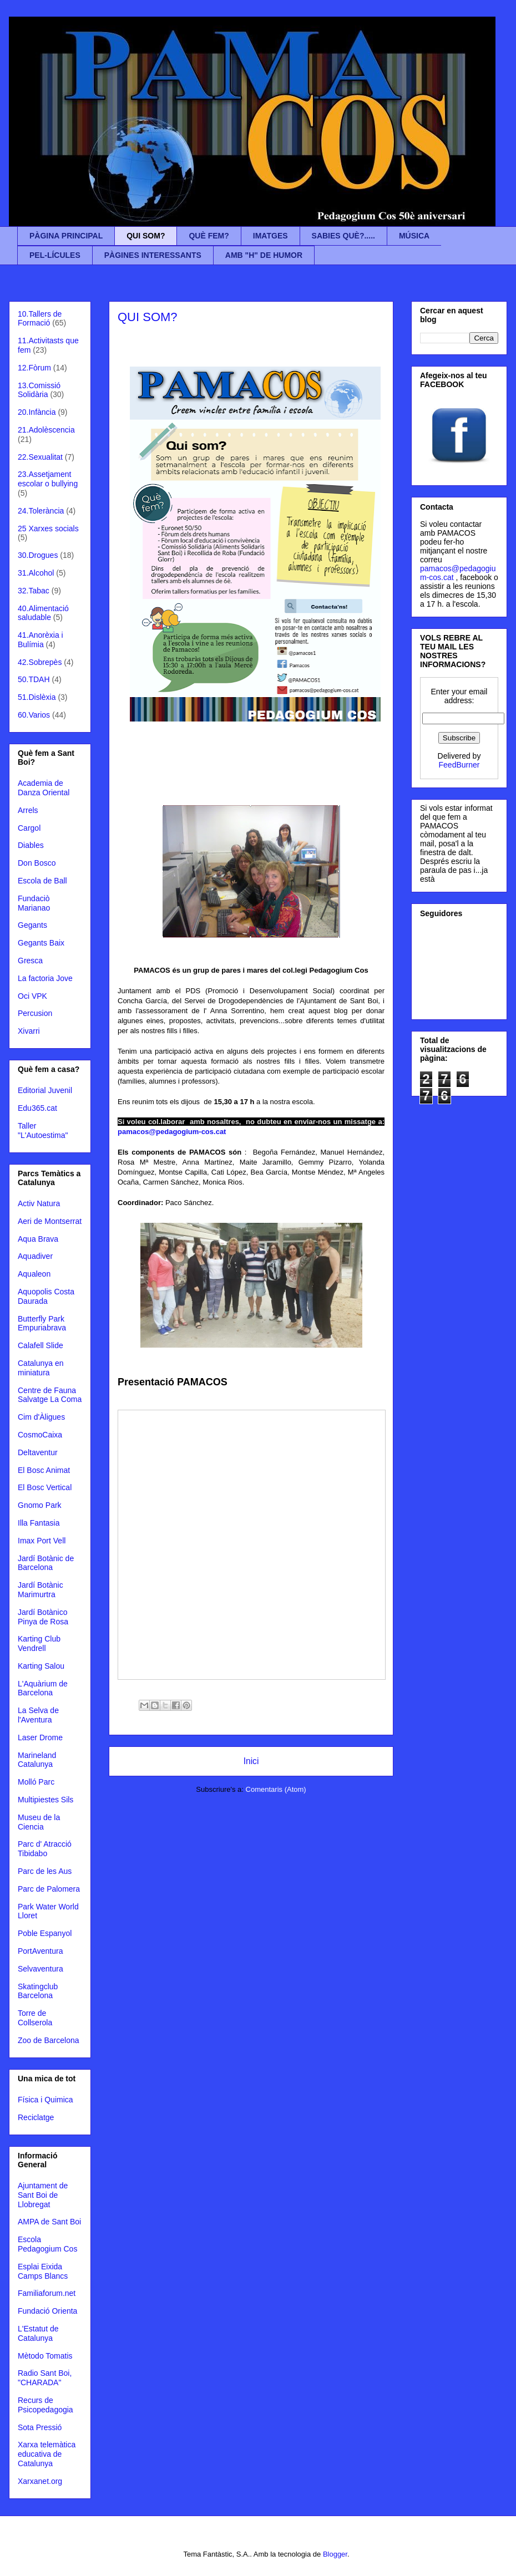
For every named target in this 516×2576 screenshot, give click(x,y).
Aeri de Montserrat (50, 1221)
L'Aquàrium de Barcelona (43, 1688)
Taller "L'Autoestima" (43, 1130)
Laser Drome (40, 1737)
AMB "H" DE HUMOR (263, 255)
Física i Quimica (45, 2099)
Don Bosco (36, 862)
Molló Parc (36, 1781)
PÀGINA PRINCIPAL (66, 235)
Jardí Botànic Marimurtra (40, 1590)
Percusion (35, 1013)
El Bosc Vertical (45, 1487)
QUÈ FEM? (209, 235)
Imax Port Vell (41, 1540)
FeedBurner (459, 764)
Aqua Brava (38, 1238)
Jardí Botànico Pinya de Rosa (43, 1617)
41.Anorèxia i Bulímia (40, 640)
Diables (31, 845)
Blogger (335, 2554)
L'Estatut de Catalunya (38, 2333)
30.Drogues (38, 555)
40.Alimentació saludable (43, 613)
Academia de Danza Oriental (43, 788)
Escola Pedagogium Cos (47, 2244)
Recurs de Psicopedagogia (45, 2405)
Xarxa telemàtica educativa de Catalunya (46, 2454)
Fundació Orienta (47, 2310)
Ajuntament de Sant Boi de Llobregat (43, 2195)
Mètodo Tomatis (45, 2355)
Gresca (30, 960)
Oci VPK (32, 996)
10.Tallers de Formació (40, 318)
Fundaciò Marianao (34, 903)
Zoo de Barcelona (48, 2040)
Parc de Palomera (49, 1888)
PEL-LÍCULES (54, 255)
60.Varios (34, 714)
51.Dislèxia (36, 697)
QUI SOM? (146, 235)
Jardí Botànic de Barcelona (46, 1563)
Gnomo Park (40, 1505)
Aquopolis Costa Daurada (46, 1296)
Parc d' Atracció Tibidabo (45, 1849)
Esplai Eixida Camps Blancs (43, 2271)
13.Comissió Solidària (39, 390)
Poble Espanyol (45, 1933)
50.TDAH (34, 679)
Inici (251, 1761)
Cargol (29, 828)
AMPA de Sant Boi (49, 2221)
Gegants (32, 925)
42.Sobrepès (40, 662)
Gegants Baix (41, 942)
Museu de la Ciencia (39, 1822)
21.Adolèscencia (46, 429)
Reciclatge (36, 2117)
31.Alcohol (36, 572)
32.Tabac (33, 590)
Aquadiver (35, 1256)
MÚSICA (414, 235)
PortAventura (40, 1951)
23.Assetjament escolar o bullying (48, 479)
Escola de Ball (42, 880)
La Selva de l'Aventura (38, 1715)
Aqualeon (34, 1273)
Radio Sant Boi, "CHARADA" (45, 2378)
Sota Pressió (40, 2427)
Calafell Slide (40, 1345)
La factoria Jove (45, 978)
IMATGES (270, 235)
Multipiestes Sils (45, 1799)
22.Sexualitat (40, 457)
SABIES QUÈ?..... (343, 235)
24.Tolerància (41, 510)
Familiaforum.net (46, 2293)
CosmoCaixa (40, 1434)
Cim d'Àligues (41, 1417)
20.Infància (37, 412)
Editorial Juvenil (45, 1090)
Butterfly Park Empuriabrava (42, 1323)
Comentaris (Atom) (276, 1789)
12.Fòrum (34, 367)
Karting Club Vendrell (39, 1643)
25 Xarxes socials (48, 528)
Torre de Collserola (35, 2018)
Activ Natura (39, 1203)
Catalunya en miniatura (41, 1368)
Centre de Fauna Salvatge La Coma (50, 1395)
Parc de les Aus (45, 1871)
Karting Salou (41, 1666)
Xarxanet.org (40, 2481)
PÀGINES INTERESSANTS (152, 255)
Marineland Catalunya (37, 1760)
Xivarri (29, 1031)
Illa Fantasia (38, 1522)
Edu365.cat (37, 1108)
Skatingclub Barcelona (38, 1991)
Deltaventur (38, 1452)
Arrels (28, 810)
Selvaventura (40, 1968)
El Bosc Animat (44, 1470)
